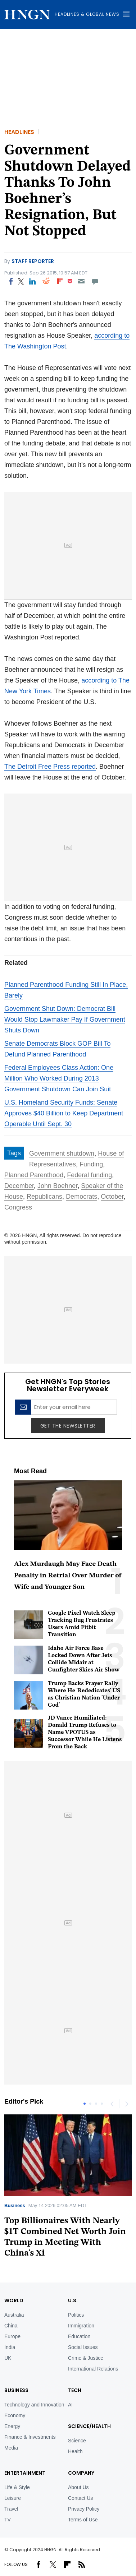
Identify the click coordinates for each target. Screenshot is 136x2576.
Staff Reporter (33, 261)
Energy (12, 2426)
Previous (112, 2103)
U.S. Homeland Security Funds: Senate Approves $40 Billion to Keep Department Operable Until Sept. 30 (63, 1113)
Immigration (81, 2325)
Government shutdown (61, 1153)
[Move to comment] (95, 281)
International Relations (93, 2369)
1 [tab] (84, 2104)
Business (14, 2205)
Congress (18, 1207)
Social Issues (83, 2347)
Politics (76, 2315)
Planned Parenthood (33, 1175)
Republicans (44, 1196)
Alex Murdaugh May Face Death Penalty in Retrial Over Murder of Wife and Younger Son (68, 1576)
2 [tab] (90, 2104)
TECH (74, 2390)
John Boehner (57, 1185)
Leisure (12, 2498)
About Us (78, 2487)
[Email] (81, 281)
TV (7, 2519)
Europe (12, 2336)
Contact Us (80, 2498)
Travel (11, 2509)
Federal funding (89, 1175)
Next (126, 2103)
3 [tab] (96, 2104)
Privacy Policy (83, 2509)
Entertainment (24, 2472)
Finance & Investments (29, 2437)
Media (11, 2448)
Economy (14, 2415)
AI (70, 2405)
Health (75, 2451)
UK (7, 2358)
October (112, 1196)
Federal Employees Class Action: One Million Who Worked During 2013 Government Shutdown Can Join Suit (58, 1078)
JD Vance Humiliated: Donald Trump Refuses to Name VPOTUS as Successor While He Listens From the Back (85, 1732)
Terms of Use (83, 2519)
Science (77, 2440)
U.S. (73, 2300)
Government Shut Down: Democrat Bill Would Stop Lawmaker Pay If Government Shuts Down (64, 1019)
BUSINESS (16, 2390)
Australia (14, 2315)
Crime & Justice (85, 2358)
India (9, 2347)
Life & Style (17, 2487)
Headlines (19, 132)
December (19, 1185)
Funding (91, 1164)
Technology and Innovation (34, 2405)
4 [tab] (102, 2104)
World (13, 2300)
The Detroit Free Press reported (50, 766)
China (11, 2325)
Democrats (81, 1196)
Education (79, 2336)
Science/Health (89, 2426)
